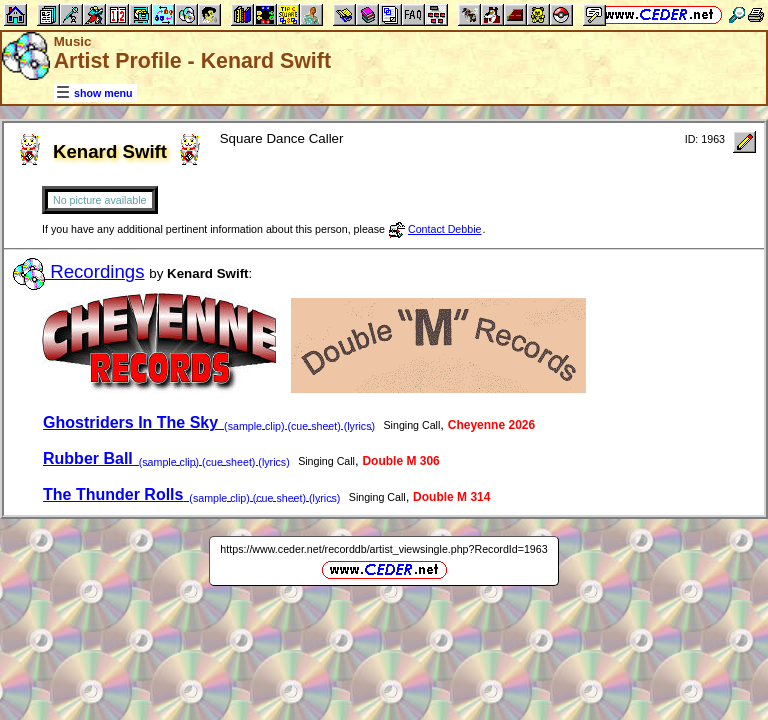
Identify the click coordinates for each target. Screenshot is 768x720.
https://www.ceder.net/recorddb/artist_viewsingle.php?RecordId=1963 (383, 549)
